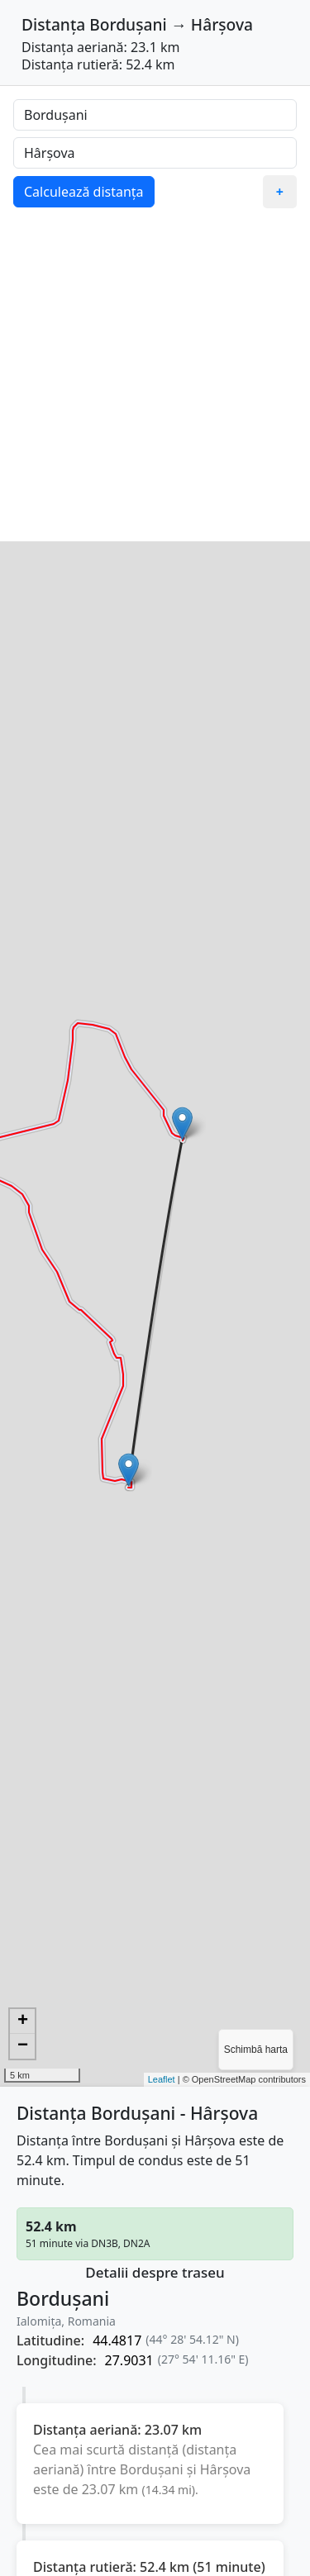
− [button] (22, 2046)
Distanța (53, 24)
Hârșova (222, 24)
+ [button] (22, 2021)
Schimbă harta (256, 2049)
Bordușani (127, 24)
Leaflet (161, 2079)
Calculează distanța (84, 192)
